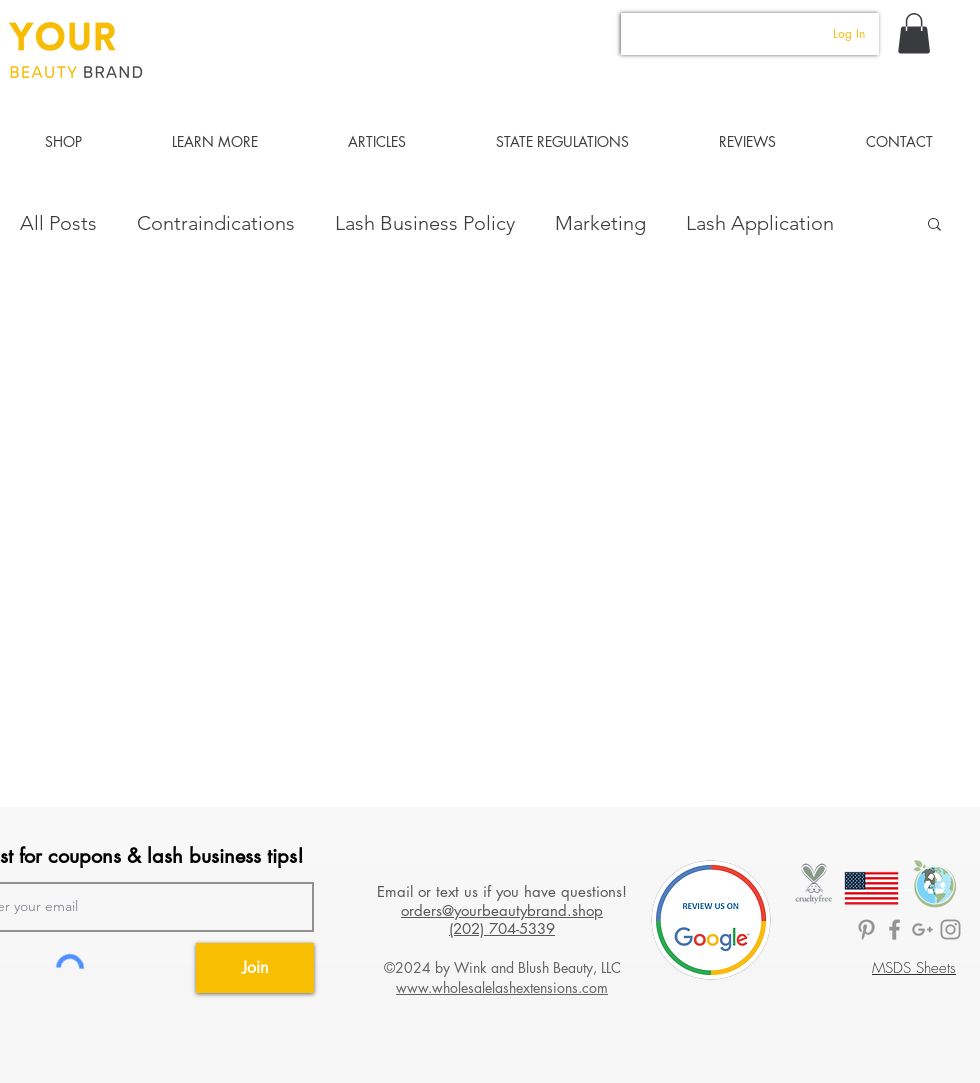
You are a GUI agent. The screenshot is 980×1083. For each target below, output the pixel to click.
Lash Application (760, 223)
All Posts (58, 223)
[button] (914, 33)
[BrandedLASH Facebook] (894, 929)
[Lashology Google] (922, 929)
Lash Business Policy (425, 223)
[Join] (255, 968)
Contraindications (216, 223)
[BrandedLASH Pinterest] (866, 929)
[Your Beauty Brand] (950, 929)
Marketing (600, 223)
